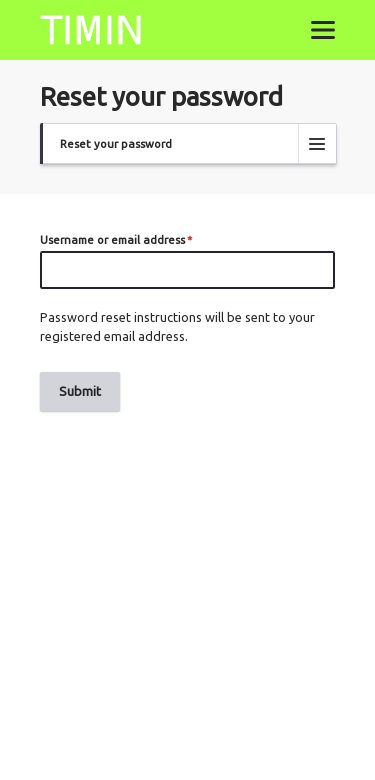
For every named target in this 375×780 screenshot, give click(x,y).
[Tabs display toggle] (317, 143)
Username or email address (112, 239)
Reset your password (116, 150)
